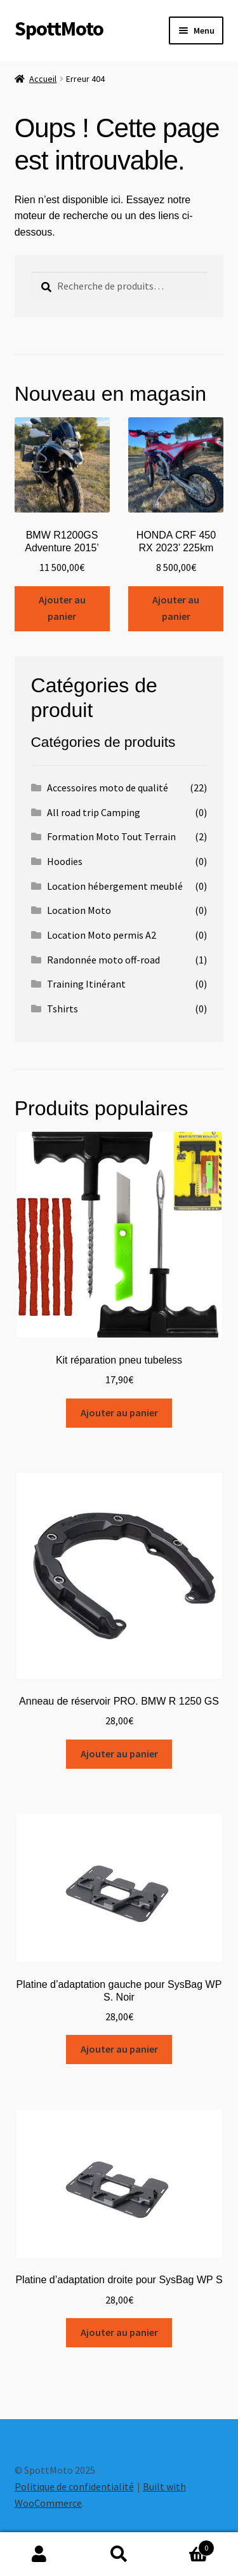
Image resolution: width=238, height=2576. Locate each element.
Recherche (119, 2554)
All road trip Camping (93, 812)
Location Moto (79, 910)
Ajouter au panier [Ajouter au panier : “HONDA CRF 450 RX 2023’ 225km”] (175, 607)
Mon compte (39, 2554)
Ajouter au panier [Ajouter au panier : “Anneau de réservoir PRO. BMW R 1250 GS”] (119, 1753)
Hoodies (65, 861)
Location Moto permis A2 (101, 935)
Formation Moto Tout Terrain (111, 836)
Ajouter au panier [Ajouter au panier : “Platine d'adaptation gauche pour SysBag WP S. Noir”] (119, 2049)
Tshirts (62, 1008)
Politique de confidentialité (74, 2486)
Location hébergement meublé (115, 886)
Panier (187, 2545)
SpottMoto (59, 28)
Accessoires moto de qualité (107, 787)
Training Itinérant (86, 983)
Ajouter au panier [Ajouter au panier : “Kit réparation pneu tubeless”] (119, 1412)
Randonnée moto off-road (103, 959)
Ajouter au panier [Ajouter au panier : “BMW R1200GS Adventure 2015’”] (62, 607)
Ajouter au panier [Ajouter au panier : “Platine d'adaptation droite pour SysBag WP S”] (119, 2332)
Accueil (42, 78)
